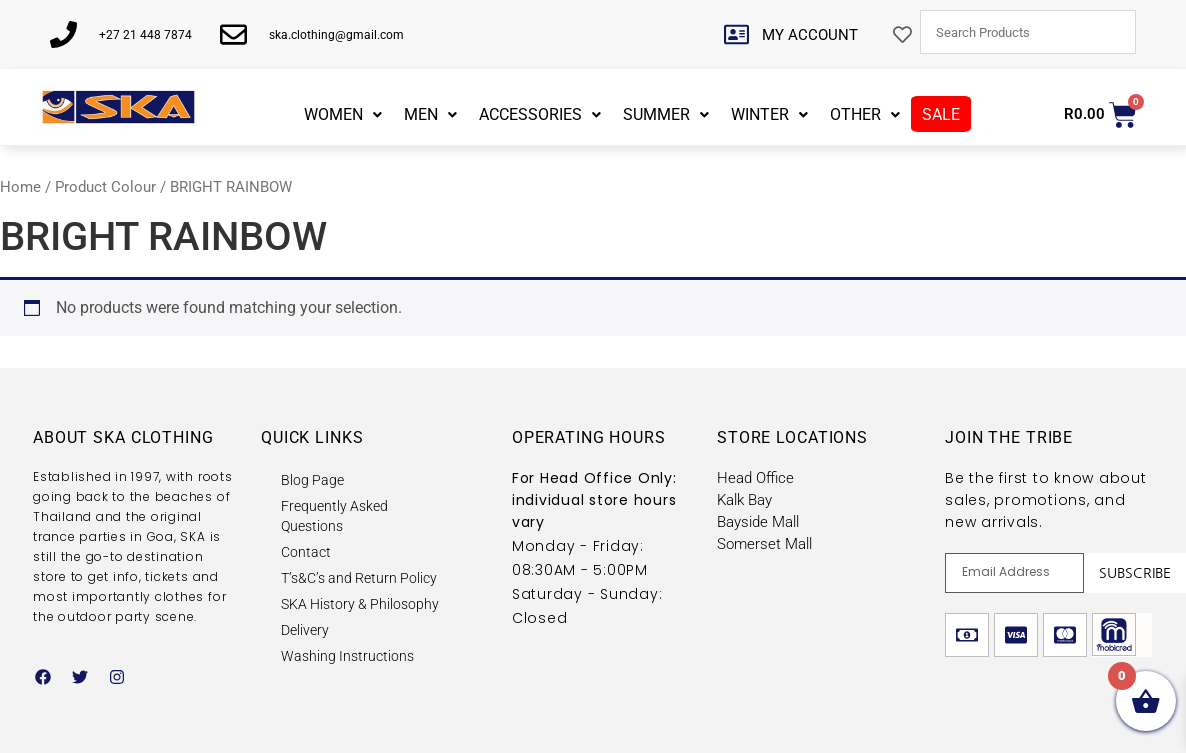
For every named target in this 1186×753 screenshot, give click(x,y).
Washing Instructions (347, 656)
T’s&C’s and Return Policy (359, 578)
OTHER (865, 114)
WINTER (769, 114)
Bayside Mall (758, 522)
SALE (941, 114)
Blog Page (312, 480)
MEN (430, 114)
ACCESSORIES (540, 114)
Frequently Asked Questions (334, 516)
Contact (306, 552)
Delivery (305, 630)
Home (20, 187)
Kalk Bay (744, 500)
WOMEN (343, 114)
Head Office (755, 478)
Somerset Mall (764, 544)
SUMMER (666, 114)
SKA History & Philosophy (360, 604)
